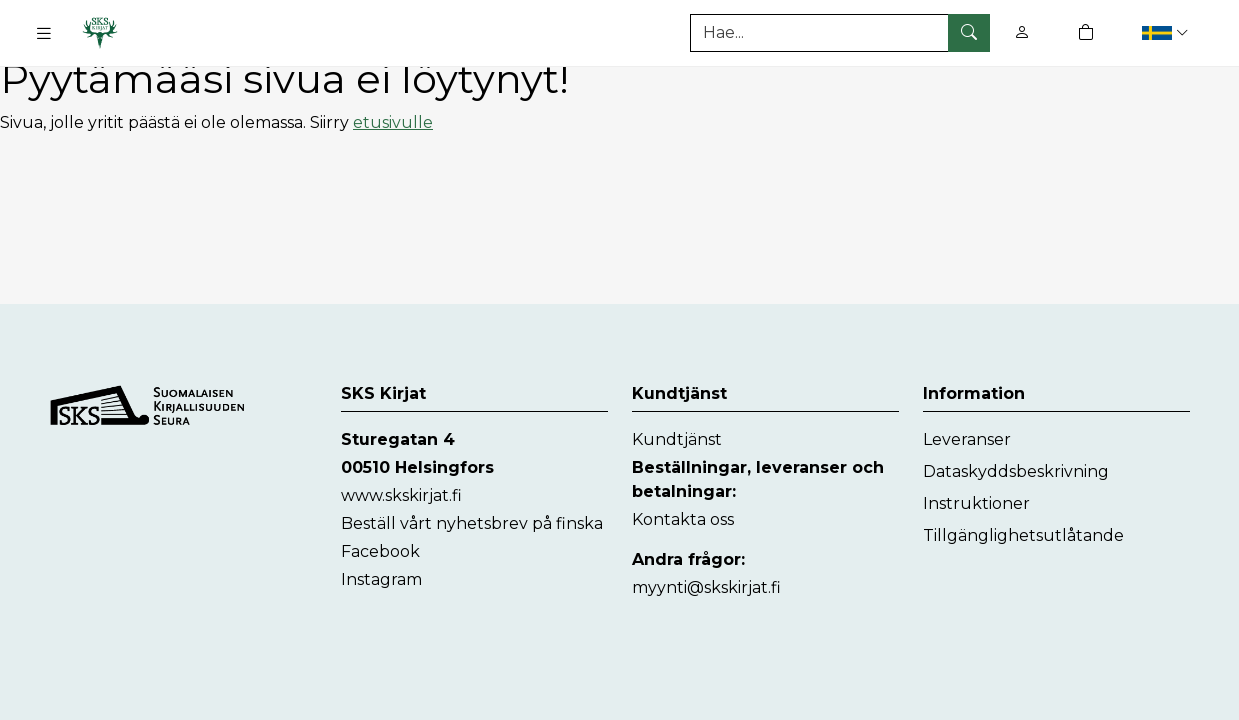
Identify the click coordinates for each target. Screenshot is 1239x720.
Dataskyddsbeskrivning (1016, 471)
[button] (1167, 32)
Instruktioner (976, 503)
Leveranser (967, 439)
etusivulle (393, 122)
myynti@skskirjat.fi (706, 587)
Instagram (381, 579)
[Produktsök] (840, 33)
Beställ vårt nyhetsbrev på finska (472, 523)
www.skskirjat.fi (401, 495)
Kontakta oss (683, 519)
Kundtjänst (677, 439)
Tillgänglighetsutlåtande (1023, 535)
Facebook (380, 551)
